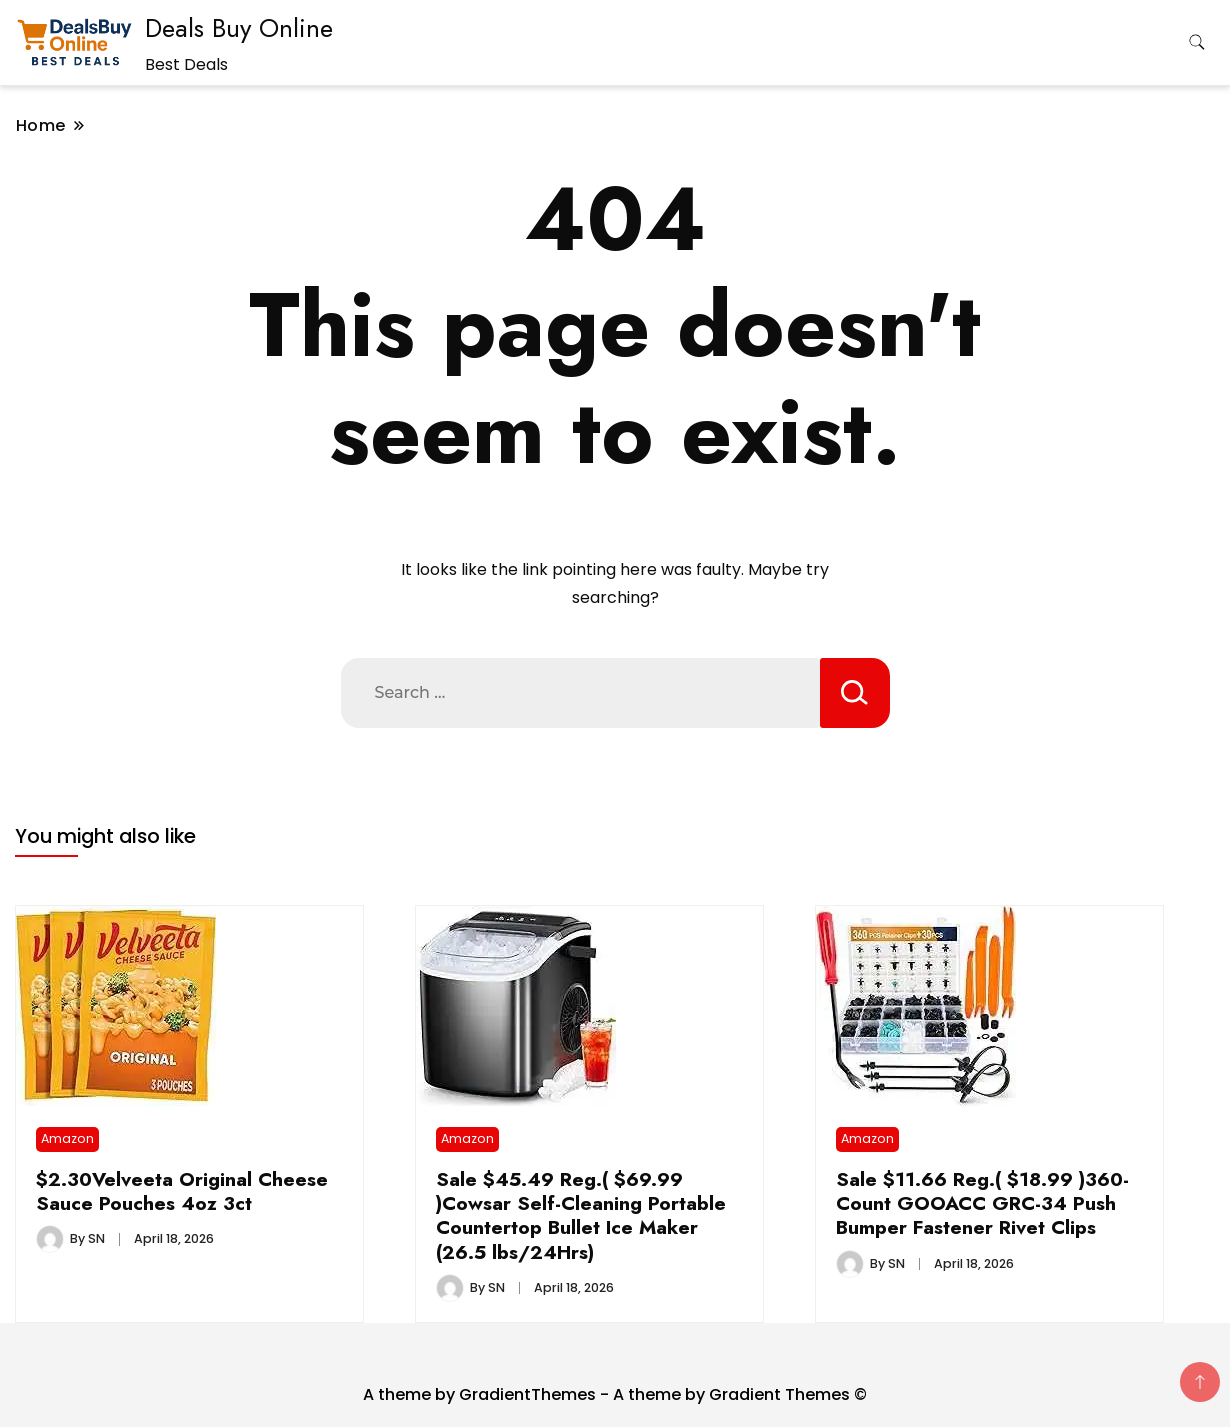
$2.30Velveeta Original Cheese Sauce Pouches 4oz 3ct (182, 1191)
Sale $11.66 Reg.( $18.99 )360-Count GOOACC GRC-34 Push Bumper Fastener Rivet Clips (982, 1203)
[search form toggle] (1197, 42)
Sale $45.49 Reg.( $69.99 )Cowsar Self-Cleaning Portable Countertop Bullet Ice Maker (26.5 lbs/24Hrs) (581, 1215)
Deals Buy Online (239, 28)
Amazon (67, 1138)
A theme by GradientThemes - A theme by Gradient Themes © (615, 1394)
